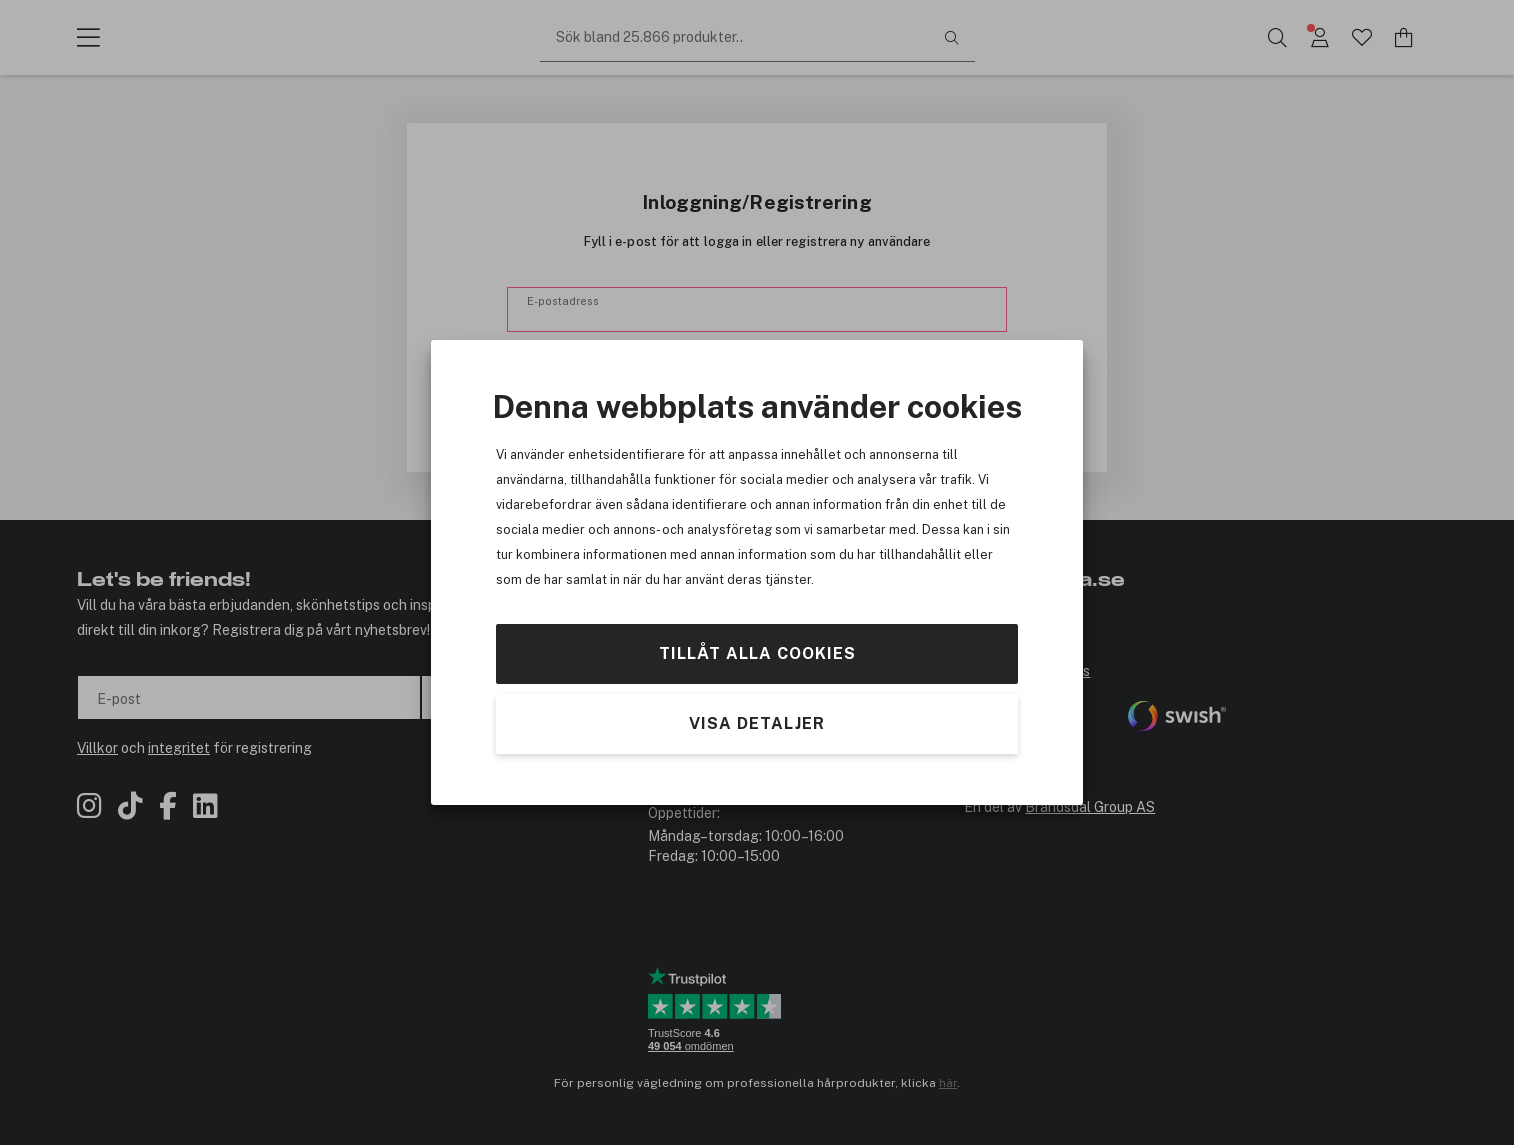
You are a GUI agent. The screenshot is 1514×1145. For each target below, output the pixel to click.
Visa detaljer (757, 723)
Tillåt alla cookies (757, 653)
